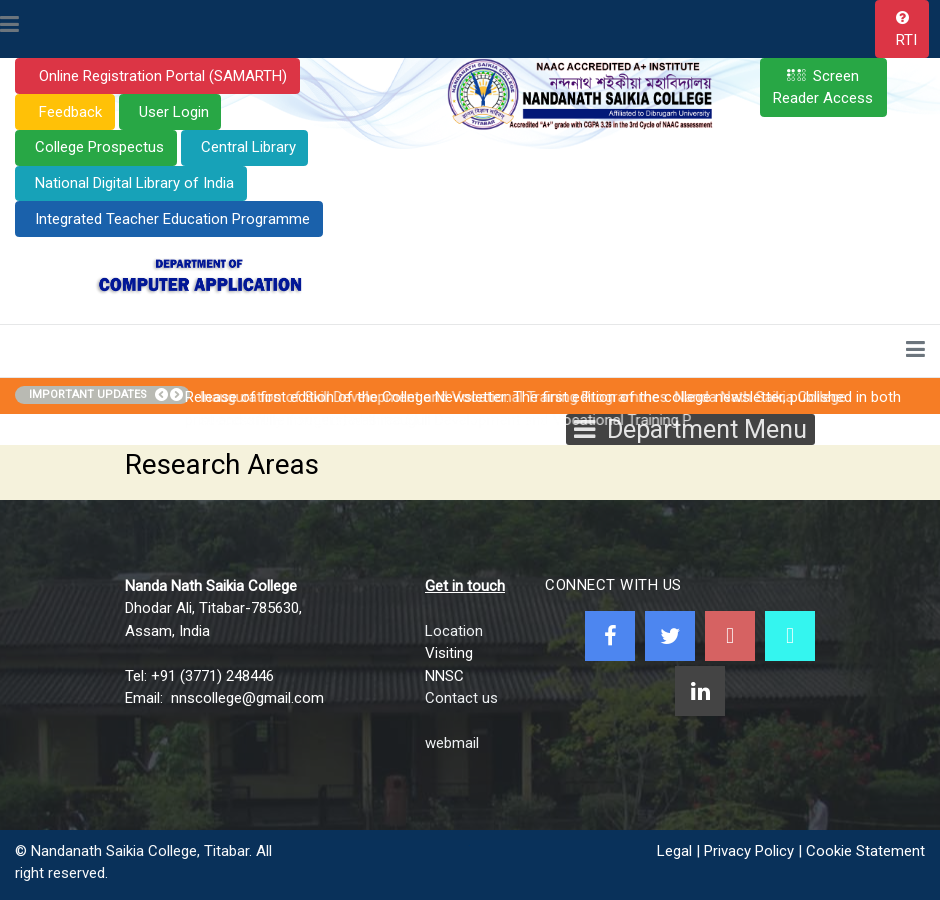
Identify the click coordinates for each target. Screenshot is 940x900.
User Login (174, 112)
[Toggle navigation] (9, 26)
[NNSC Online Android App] (790, 636)
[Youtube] (730, 636)
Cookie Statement (865, 851)
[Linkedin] (700, 691)
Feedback (68, 112)
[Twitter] (670, 636)
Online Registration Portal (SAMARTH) (161, 76)
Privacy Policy (749, 851)
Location (454, 631)
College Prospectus (99, 147)
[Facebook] (610, 636)
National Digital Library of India (134, 183)
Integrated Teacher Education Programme (172, 219)
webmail (452, 743)
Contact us (461, 698)
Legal (674, 851)
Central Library (248, 147)
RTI (906, 40)
